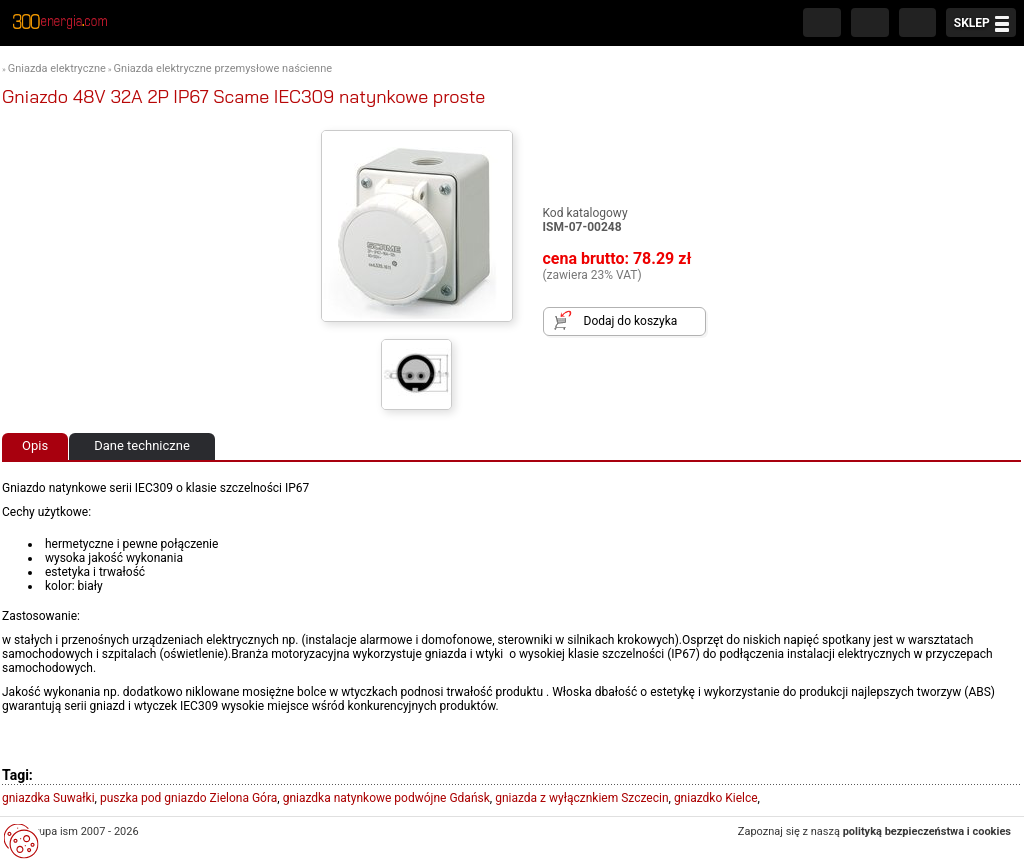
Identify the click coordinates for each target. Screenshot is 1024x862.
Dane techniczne (142, 445)
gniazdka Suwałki (48, 798)
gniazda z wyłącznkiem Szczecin (581, 798)
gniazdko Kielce (716, 798)
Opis (35, 445)
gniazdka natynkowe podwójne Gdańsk (386, 798)
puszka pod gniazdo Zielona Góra (188, 798)
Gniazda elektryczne (57, 68)
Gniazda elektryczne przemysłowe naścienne (223, 68)
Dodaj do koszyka (631, 321)
